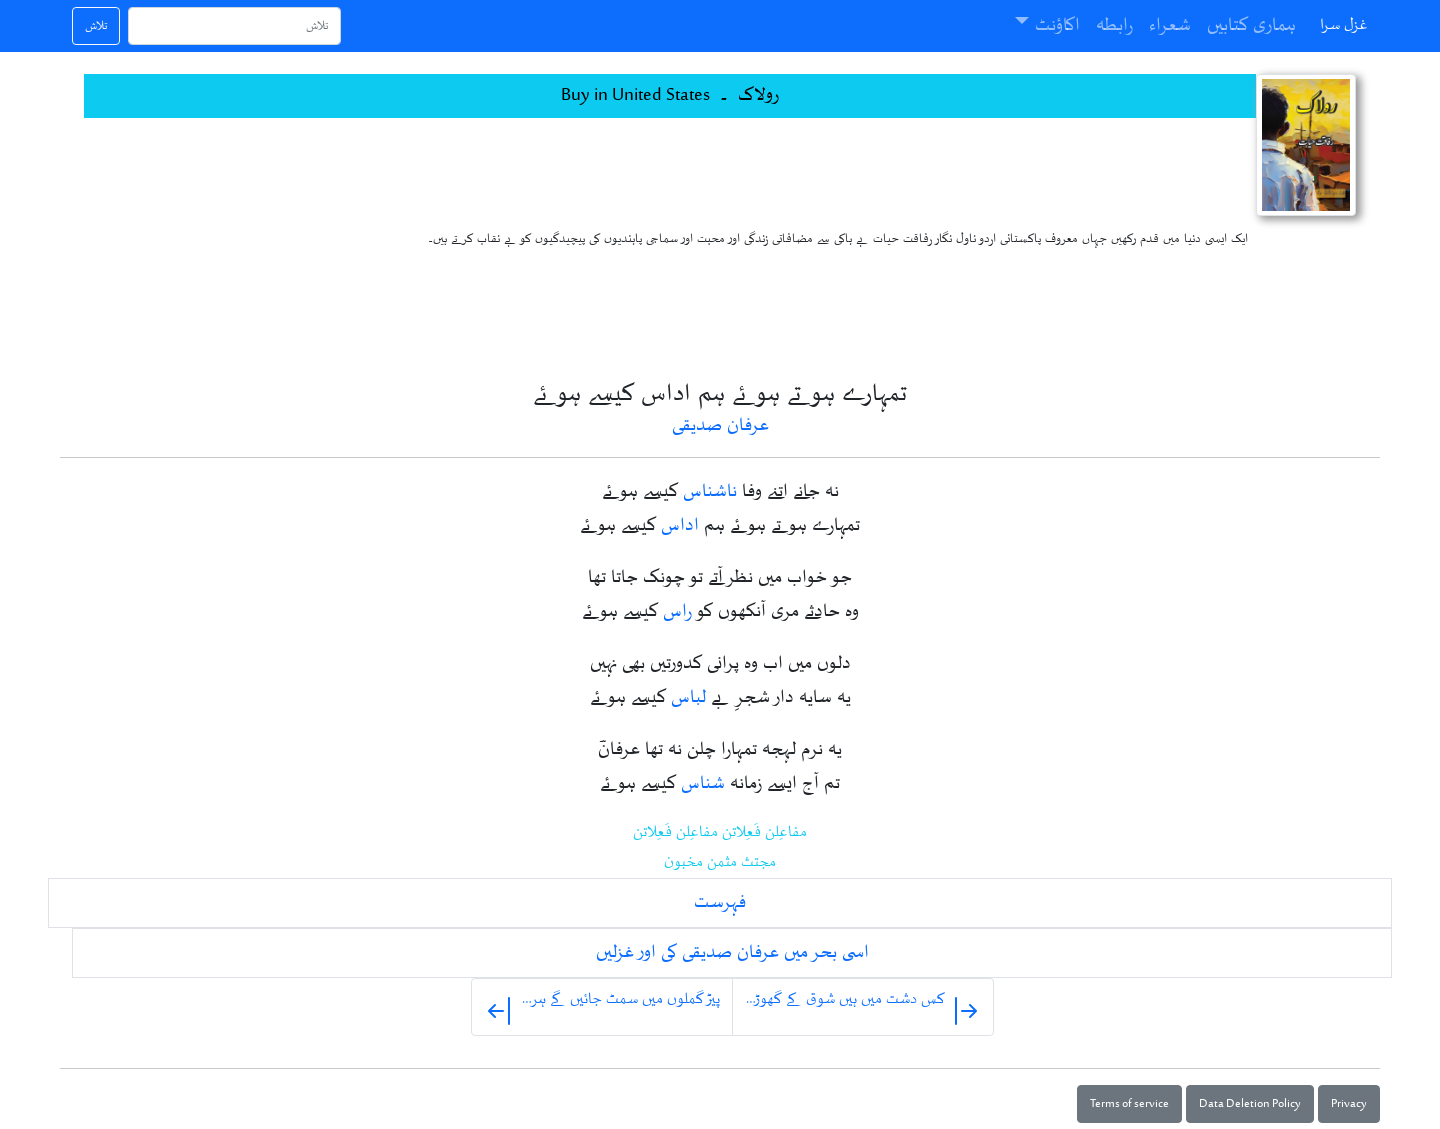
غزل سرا (1344, 25)
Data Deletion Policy (1250, 1104)
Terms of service (1129, 1104)
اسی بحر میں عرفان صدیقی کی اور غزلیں (732, 953)
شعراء (1170, 26)
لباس (688, 698)
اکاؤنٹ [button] (1057, 26)
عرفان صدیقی (720, 426)
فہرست (720, 903)
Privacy (1349, 1104)
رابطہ (1114, 26)
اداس (680, 526)
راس (677, 612)
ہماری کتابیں (1251, 26)
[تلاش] (234, 26)
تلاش (96, 26)
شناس (703, 784)
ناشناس (710, 492)
